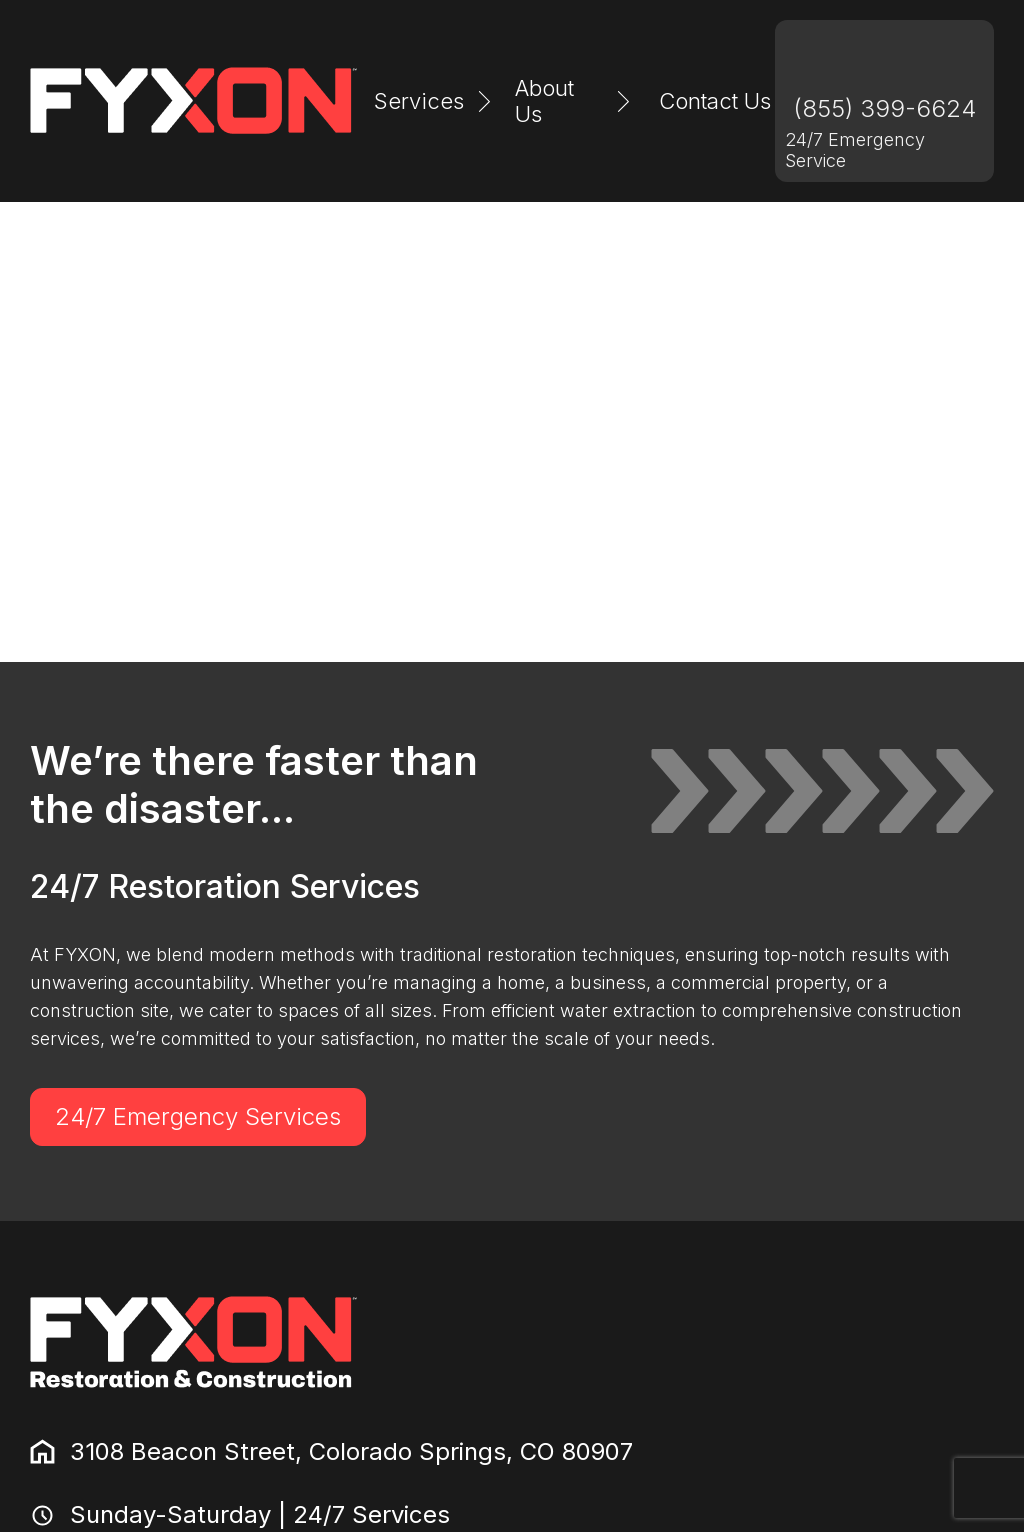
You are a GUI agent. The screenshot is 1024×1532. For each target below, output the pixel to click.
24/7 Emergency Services (198, 1116)
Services (419, 101)
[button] (435, 101)
